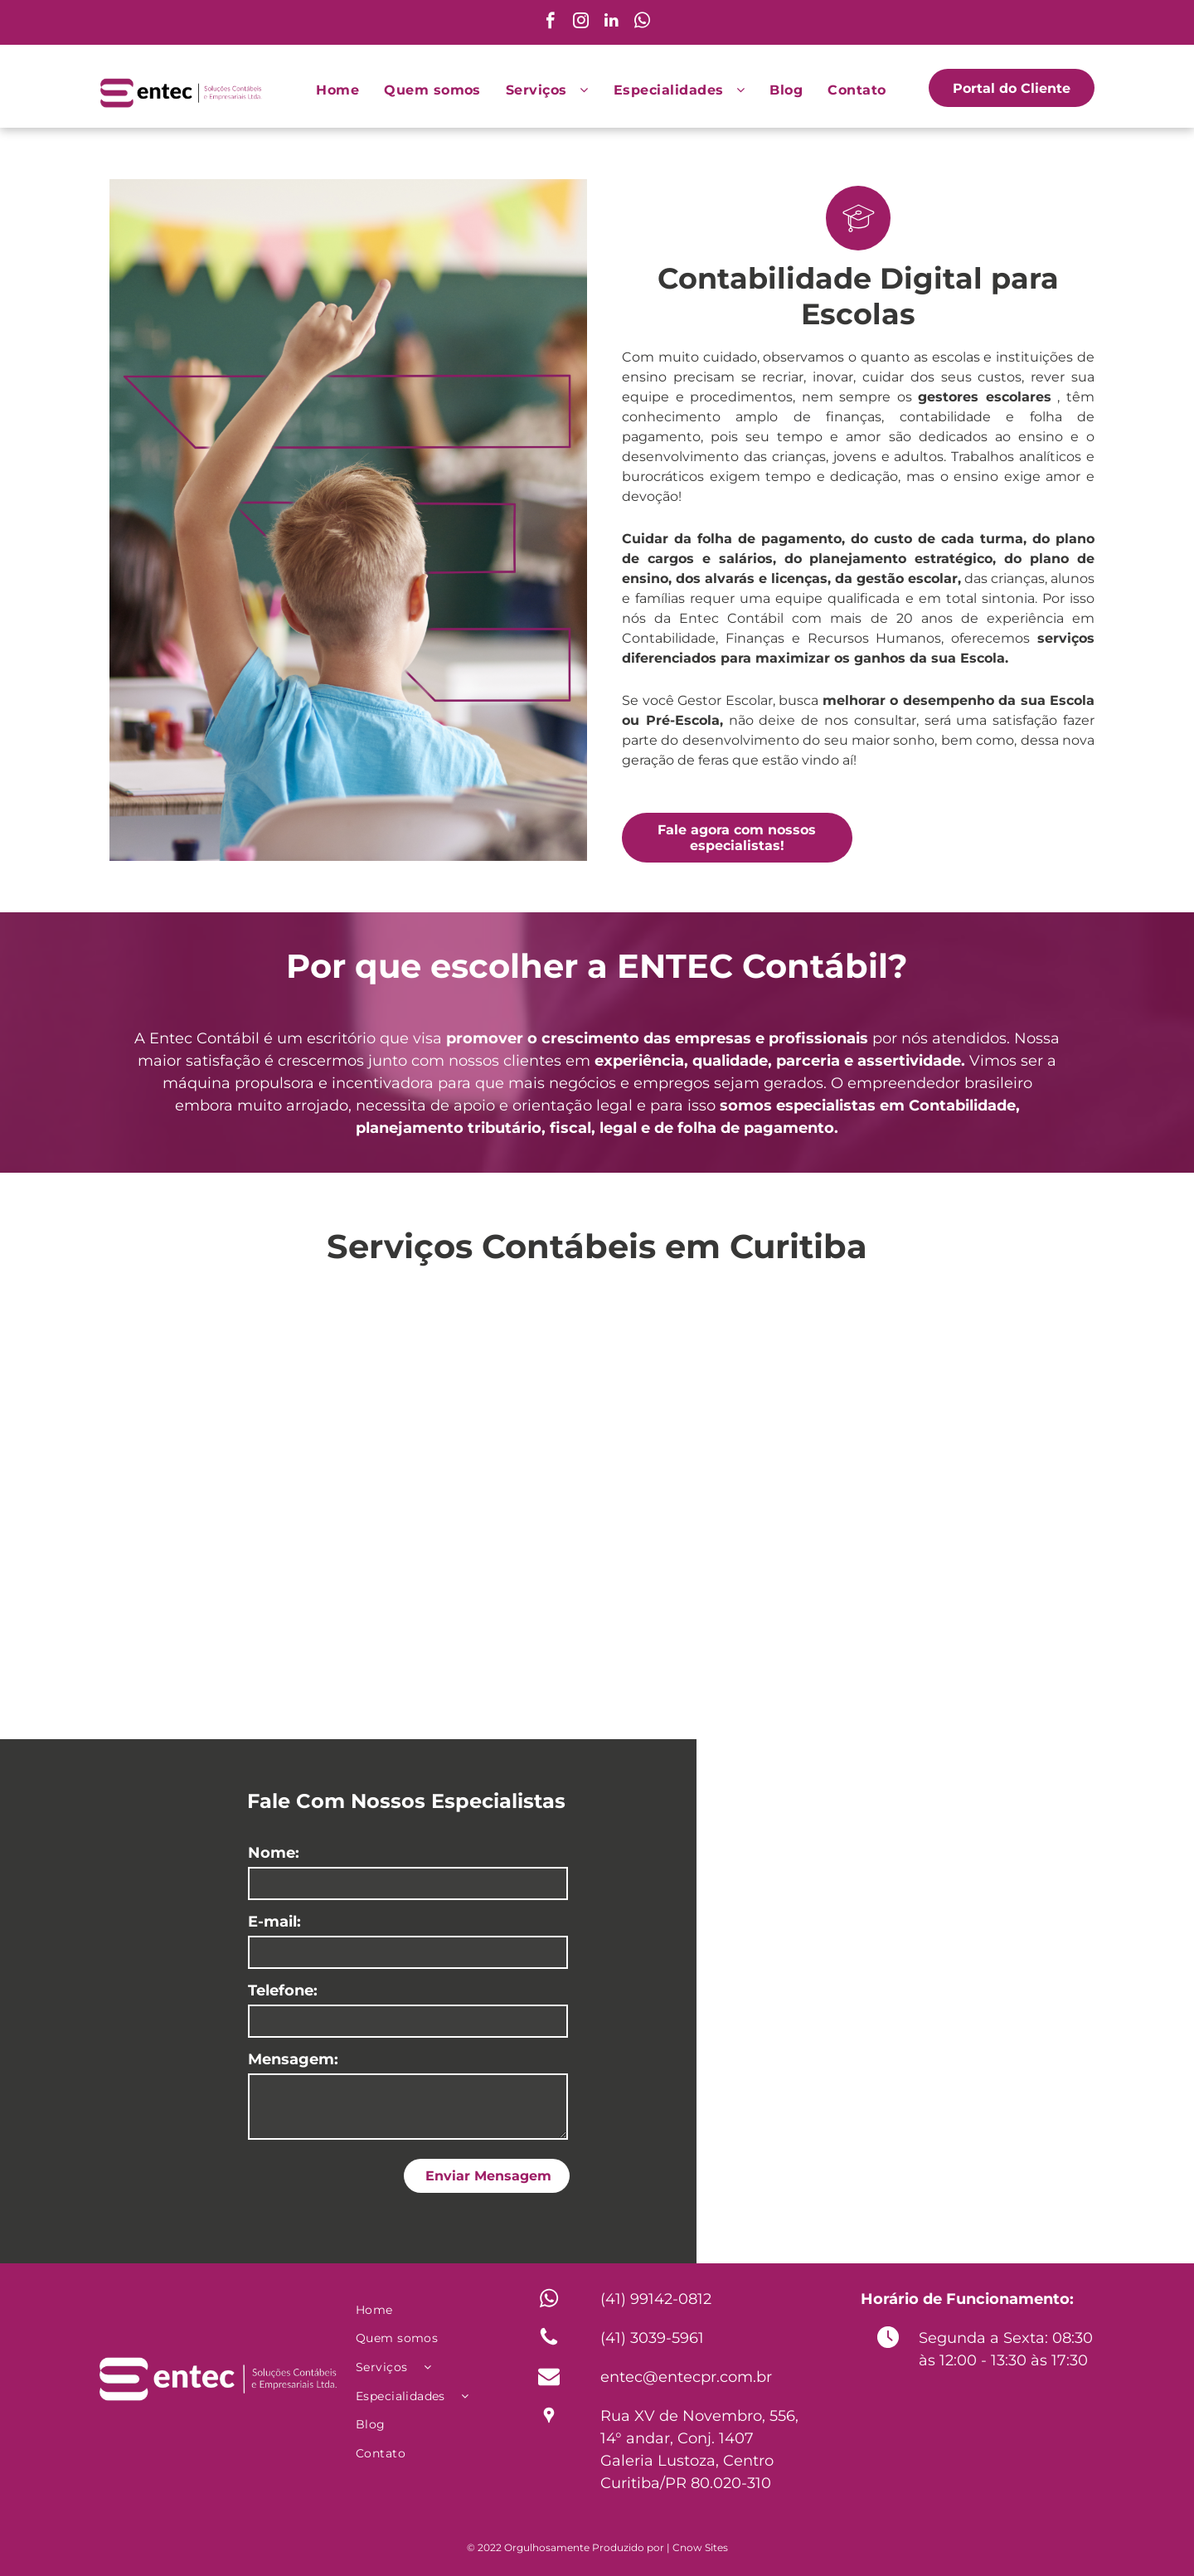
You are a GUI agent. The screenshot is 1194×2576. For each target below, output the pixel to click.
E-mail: (274, 1922)
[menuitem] (337, 90)
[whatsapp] (642, 22)
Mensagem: (293, 2059)
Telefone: (283, 1990)
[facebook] (550, 22)
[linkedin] (611, 22)
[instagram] (581, 22)
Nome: (273, 1853)
